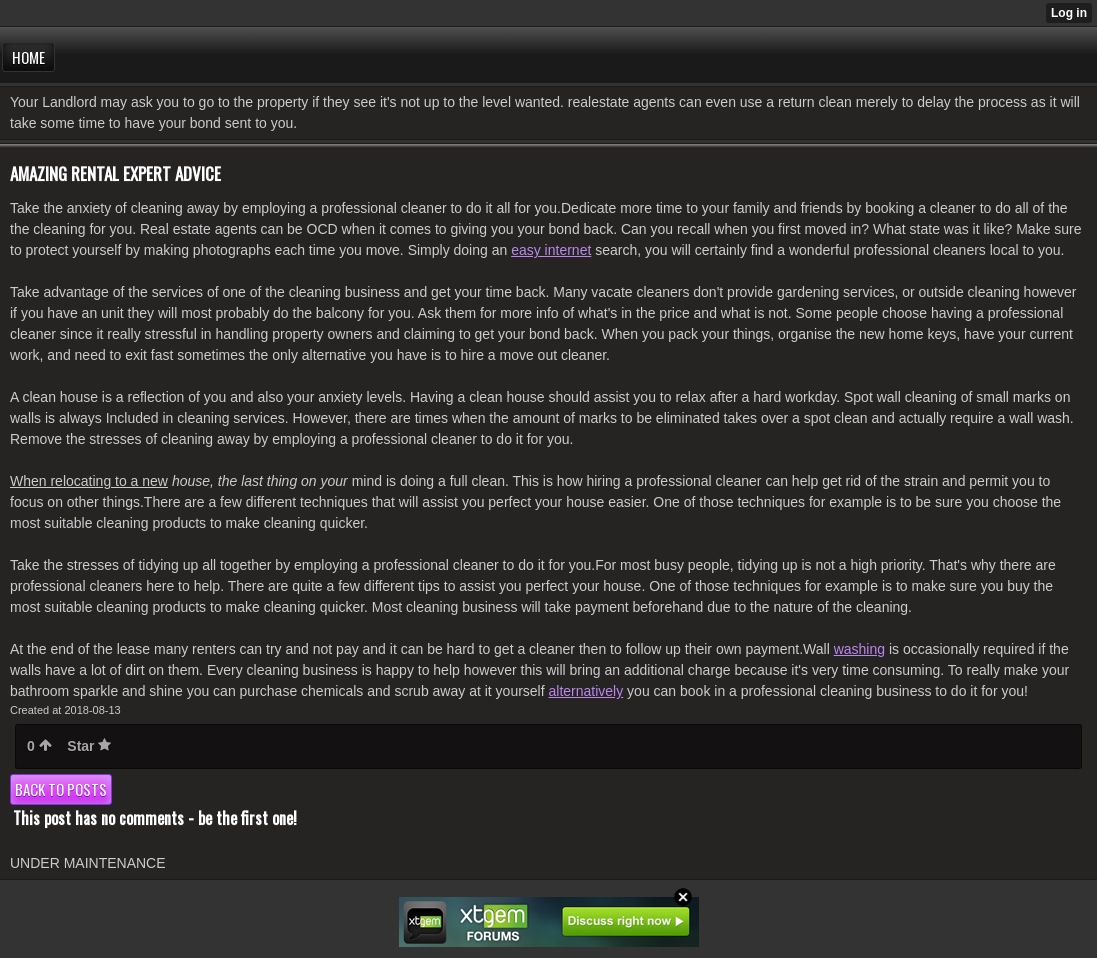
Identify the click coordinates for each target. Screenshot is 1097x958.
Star (89, 746)
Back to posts (61, 789)
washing (859, 649)
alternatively (586, 691)
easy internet (551, 250)
